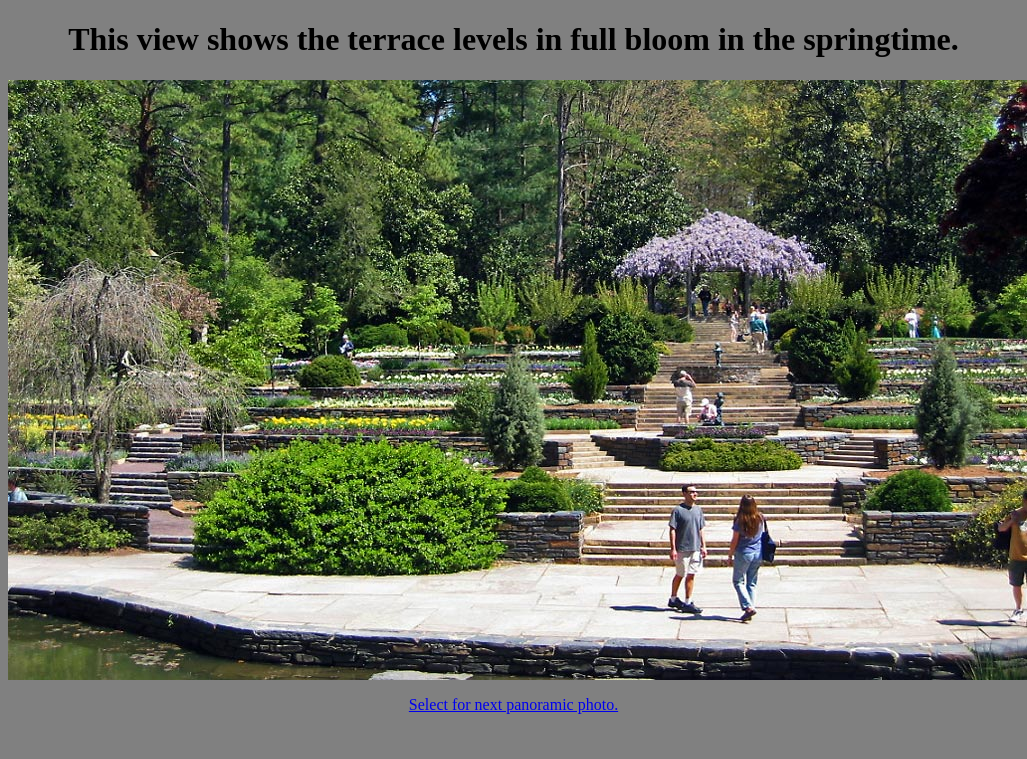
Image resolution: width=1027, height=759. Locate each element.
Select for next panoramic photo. (513, 704)
